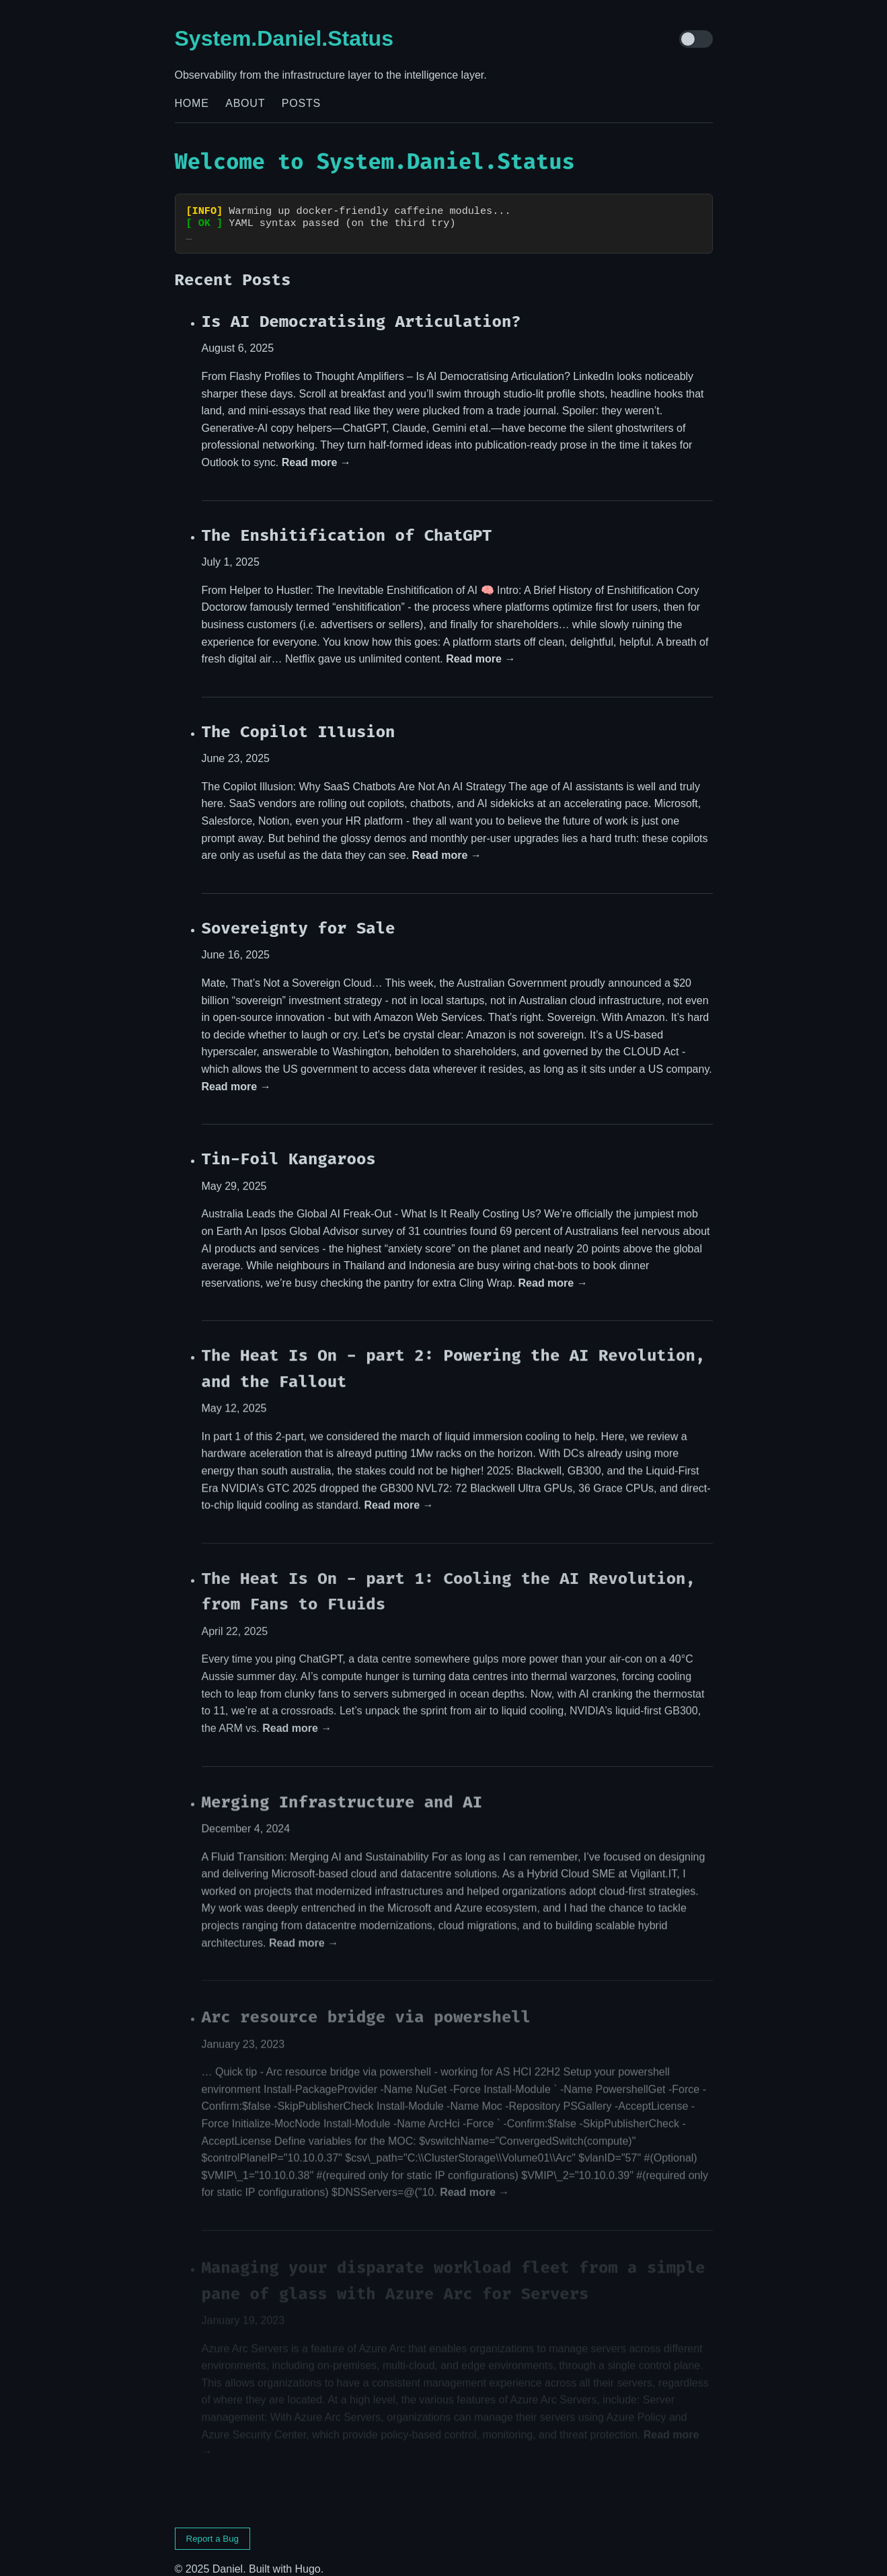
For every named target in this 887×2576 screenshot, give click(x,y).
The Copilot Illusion (298, 719)
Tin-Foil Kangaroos (289, 1148)
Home (192, 103)
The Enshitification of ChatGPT (347, 523)
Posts (301, 103)
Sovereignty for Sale (298, 916)
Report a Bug (212, 2527)
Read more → (316, 450)
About (245, 103)
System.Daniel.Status (284, 38)
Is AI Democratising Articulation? (361, 309)
